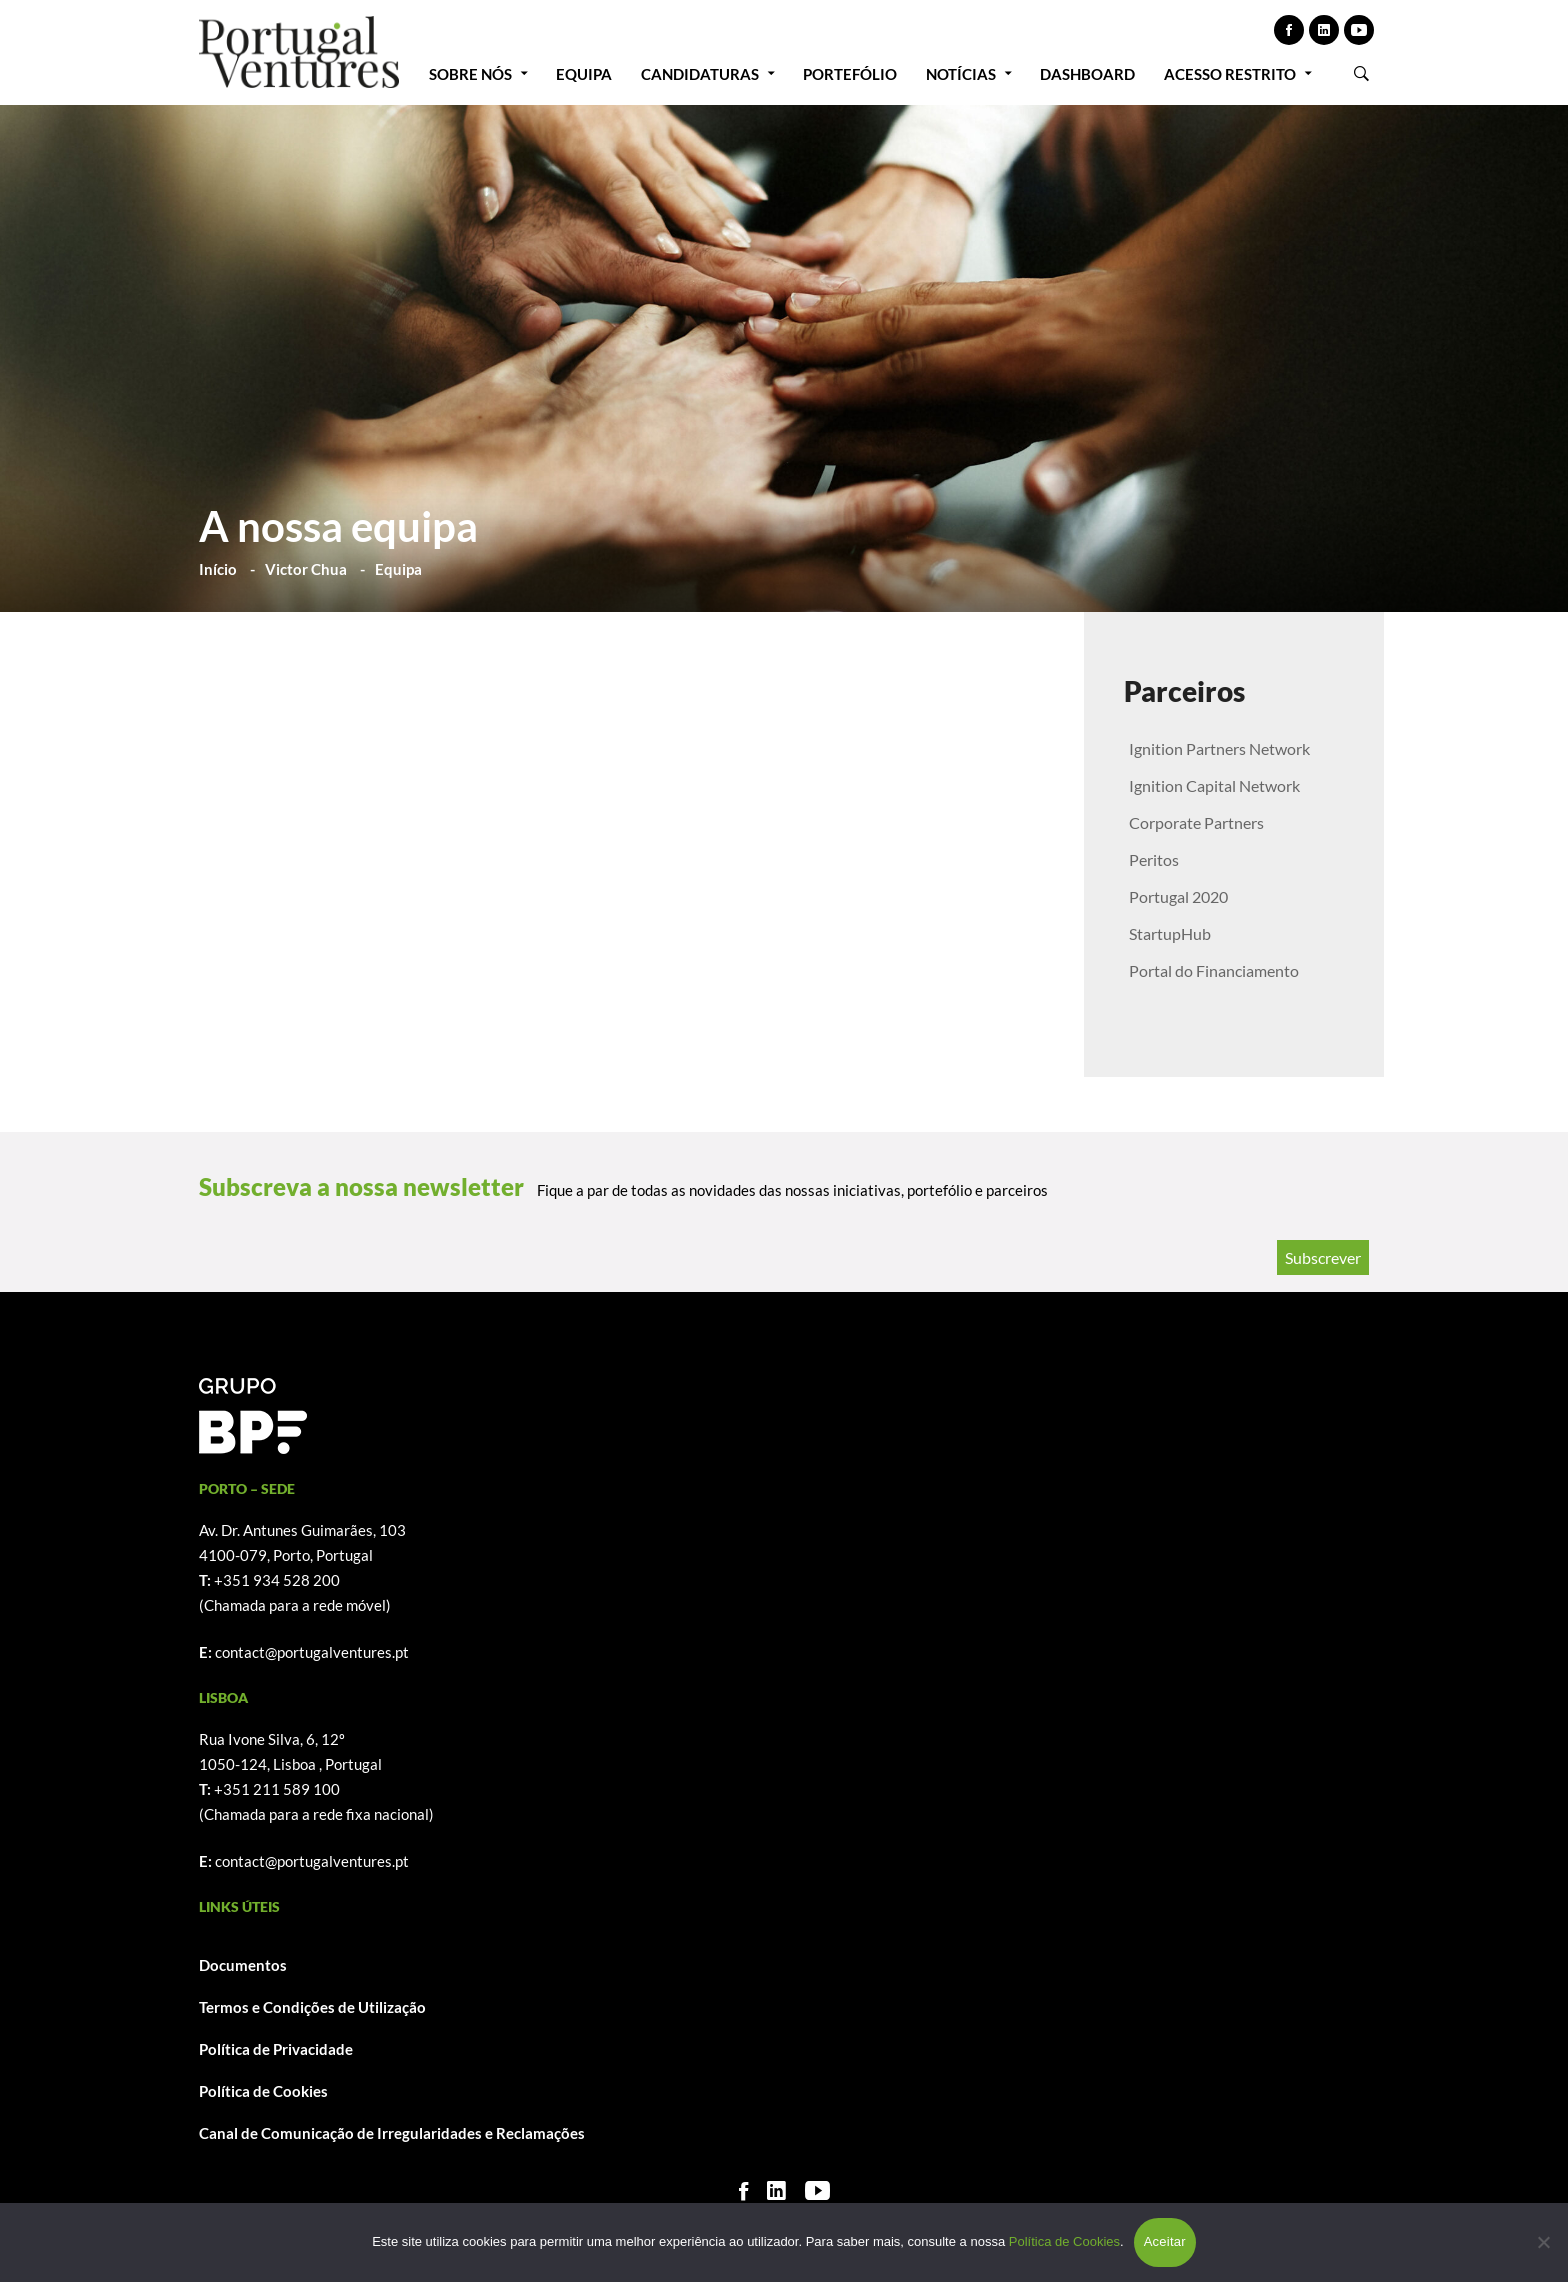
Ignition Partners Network (1219, 748)
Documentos (243, 1965)
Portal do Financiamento (1214, 970)
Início (218, 569)
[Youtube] (817, 2190)
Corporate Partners (1196, 822)
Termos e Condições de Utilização (312, 2007)
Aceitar (1165, 2241)
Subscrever (1323, 1257)
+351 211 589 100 (277, 1789)
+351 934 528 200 (277, 1580)
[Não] (1543, 2242)
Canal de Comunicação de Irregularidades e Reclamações (392, 2133)
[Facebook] (743, 2190)
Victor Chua (306, 569)
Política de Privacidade (276, 2049)
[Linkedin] (776, 2190)
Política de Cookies (263, 2091)
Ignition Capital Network (1214, 785)
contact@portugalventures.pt (312, 1652)
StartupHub (1170, 933)
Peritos (1154, 859)
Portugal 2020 (1178, 896)
